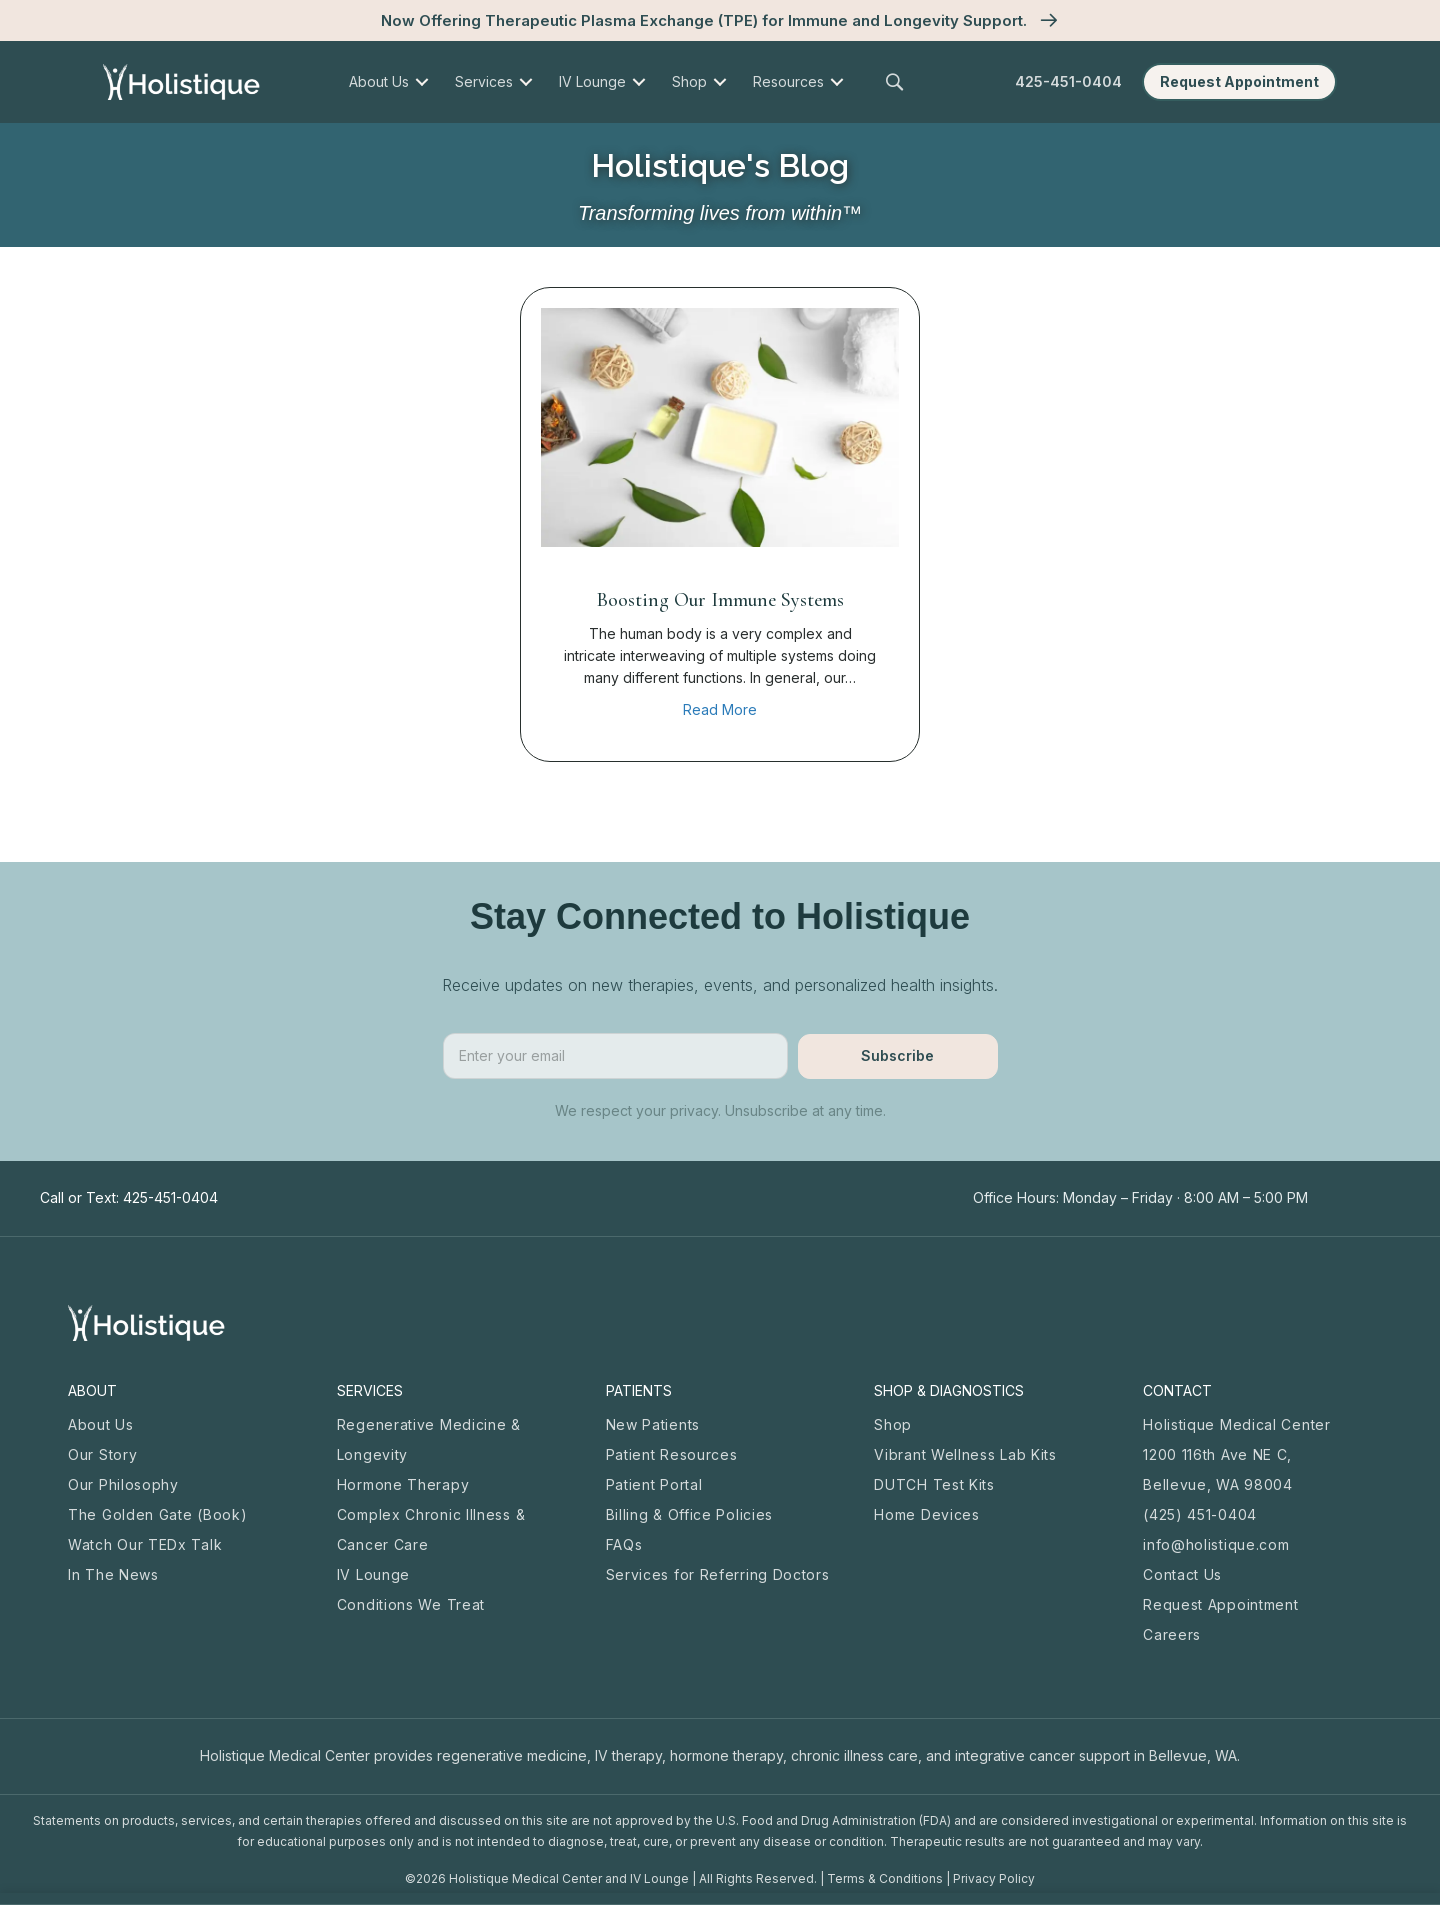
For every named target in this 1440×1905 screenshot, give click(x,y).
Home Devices (926, 1514)
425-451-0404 (1068, 81)
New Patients (653, 1424)
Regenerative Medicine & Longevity (429, 1439)
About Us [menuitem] (379, 81)
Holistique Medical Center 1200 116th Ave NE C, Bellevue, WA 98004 (1237, 1454)
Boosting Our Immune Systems (720, 600)
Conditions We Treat (411, 1604)
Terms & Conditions (885, 1878)
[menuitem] (421, 82)
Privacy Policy (994, 1878)
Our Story (102, 1454)
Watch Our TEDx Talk (145, 1544)
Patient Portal (654, 1484)
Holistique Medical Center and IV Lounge (569, 1878)
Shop (893, 1424)
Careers (1172, 1634)
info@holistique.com (1216, 1544)
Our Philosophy (123, 1484)
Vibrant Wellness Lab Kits (965, 1454)
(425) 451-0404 (1200, 1514)
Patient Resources (672, 1454)
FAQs (624, 1544)
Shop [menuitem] (689, 81)
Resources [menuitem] (788, 81)
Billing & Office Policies (690, 1514)
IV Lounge (373, 1574)
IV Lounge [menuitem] (592, 81)
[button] (898, 82)
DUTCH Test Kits (934, 1484)
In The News (113, 1574)
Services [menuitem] (484, 81)
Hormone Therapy (403, 1484)
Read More (720, 708)
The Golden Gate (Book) (157, 1514)
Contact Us (1182, 1574)
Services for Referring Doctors (718, 1574)
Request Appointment (1220, 1604)
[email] (615, 1056)
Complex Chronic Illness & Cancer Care (431, 1529)
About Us (101, 1424)
